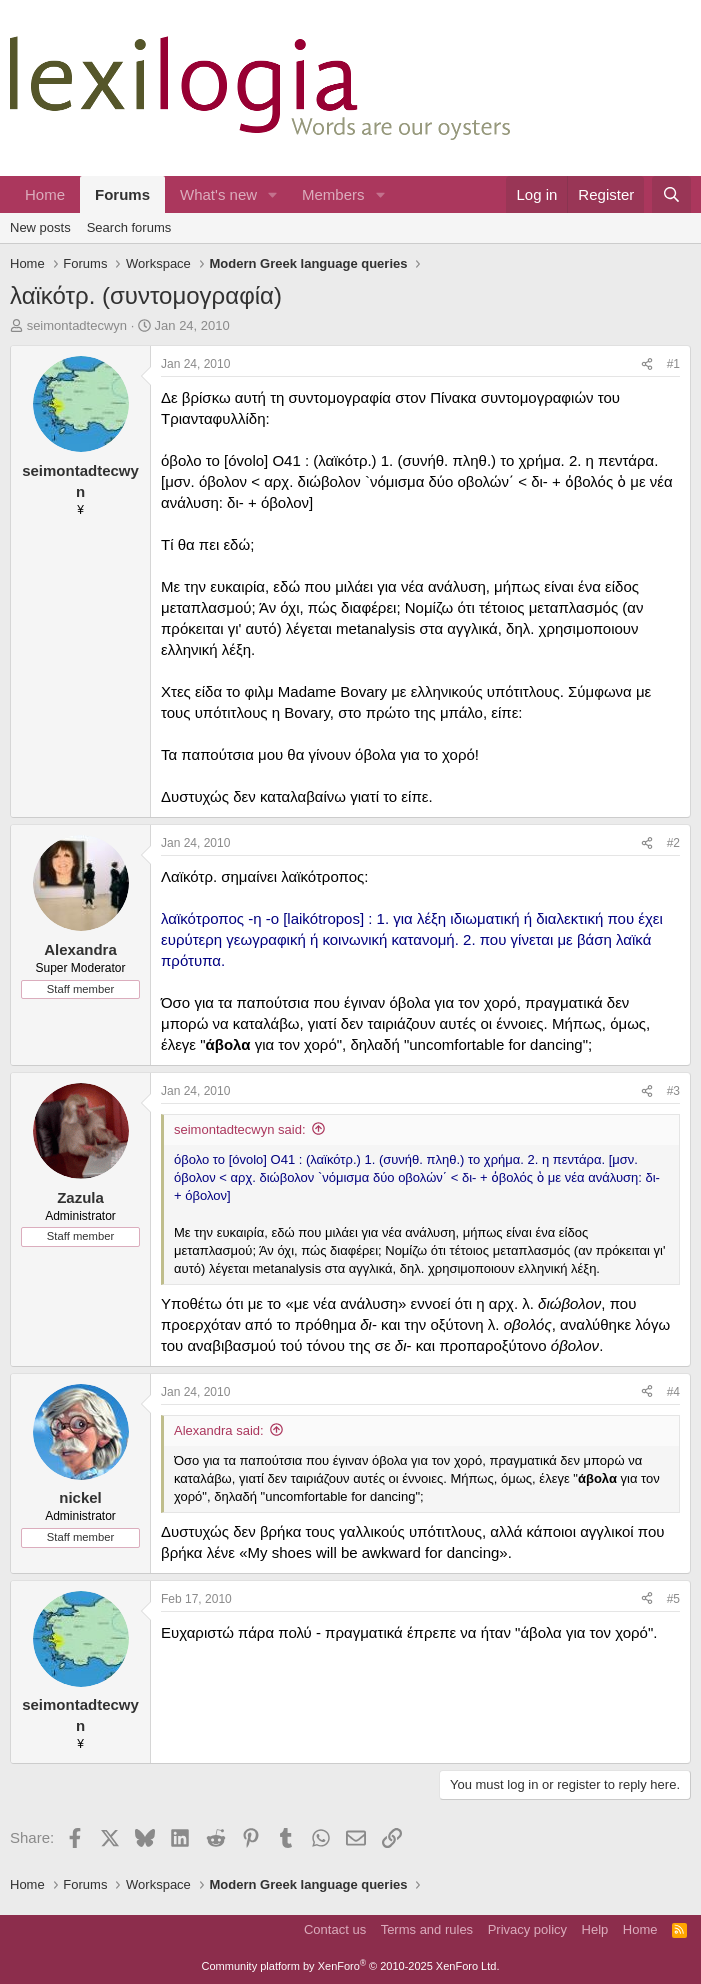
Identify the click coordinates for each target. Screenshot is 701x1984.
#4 (673, 1392)
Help (595, 1929)
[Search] (671, 194)
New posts (40, 227)
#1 (673, 364)
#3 (673, 1091)
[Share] (647, 364)
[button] (273, 194)
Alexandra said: (219, 1430)
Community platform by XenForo (351, 1966)
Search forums (129, 227)
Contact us (335, 1929)
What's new (218, 194)
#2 (673, 843)
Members (333, 194)
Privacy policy (527, 1929)
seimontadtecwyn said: (240, 1129)
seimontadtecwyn (77, 325)
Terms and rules (427, 1929)
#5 (673, 1599)
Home (45, 194)
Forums (122, 194)
